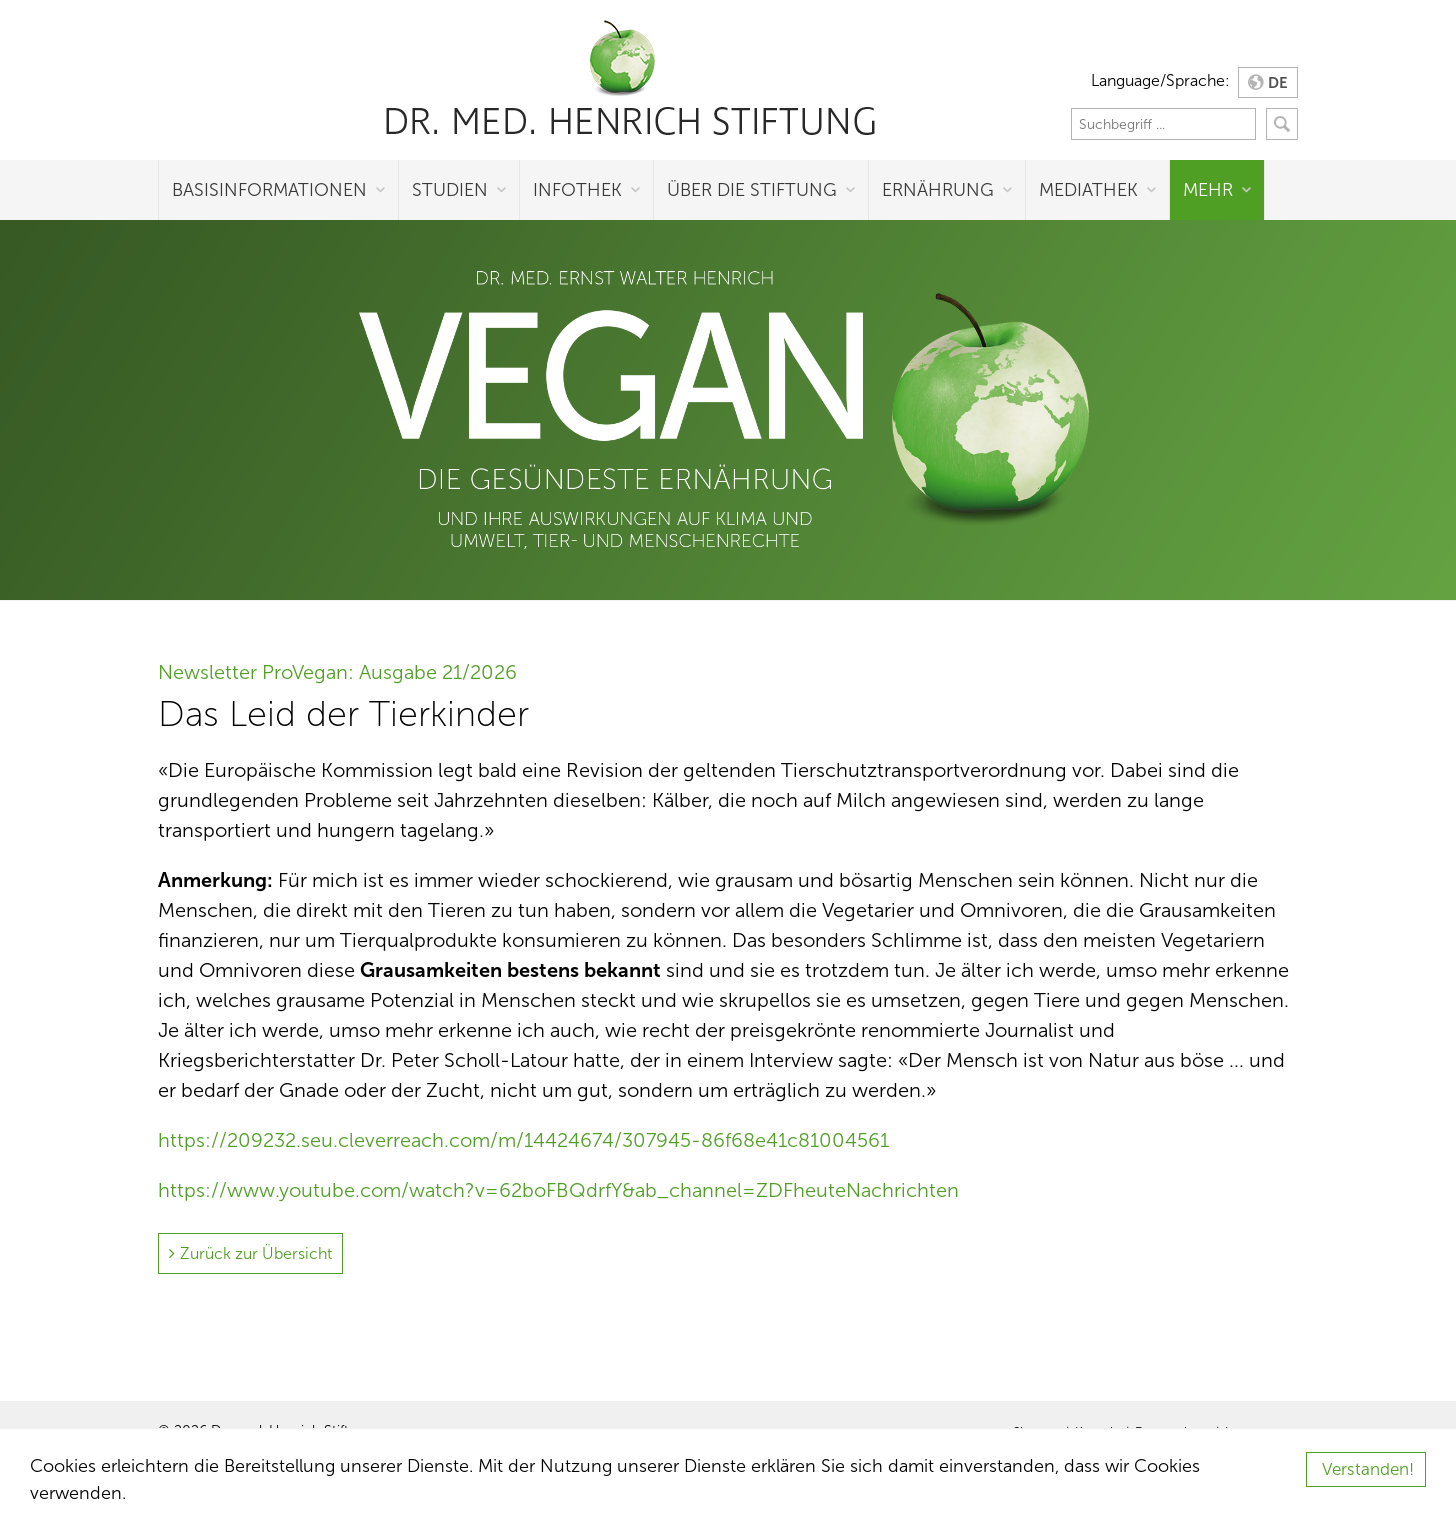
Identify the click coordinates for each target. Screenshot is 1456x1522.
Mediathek (1088, 190)
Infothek (577, 190)
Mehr (1208, 190)
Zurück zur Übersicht (256, 1253)
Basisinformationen (269, 190)
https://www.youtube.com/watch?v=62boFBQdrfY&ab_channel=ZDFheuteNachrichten (558, 1190)
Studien (450, 190)
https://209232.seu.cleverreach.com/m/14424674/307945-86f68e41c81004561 (523, 1140)
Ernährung (938, 190)
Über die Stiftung (752, 190)
